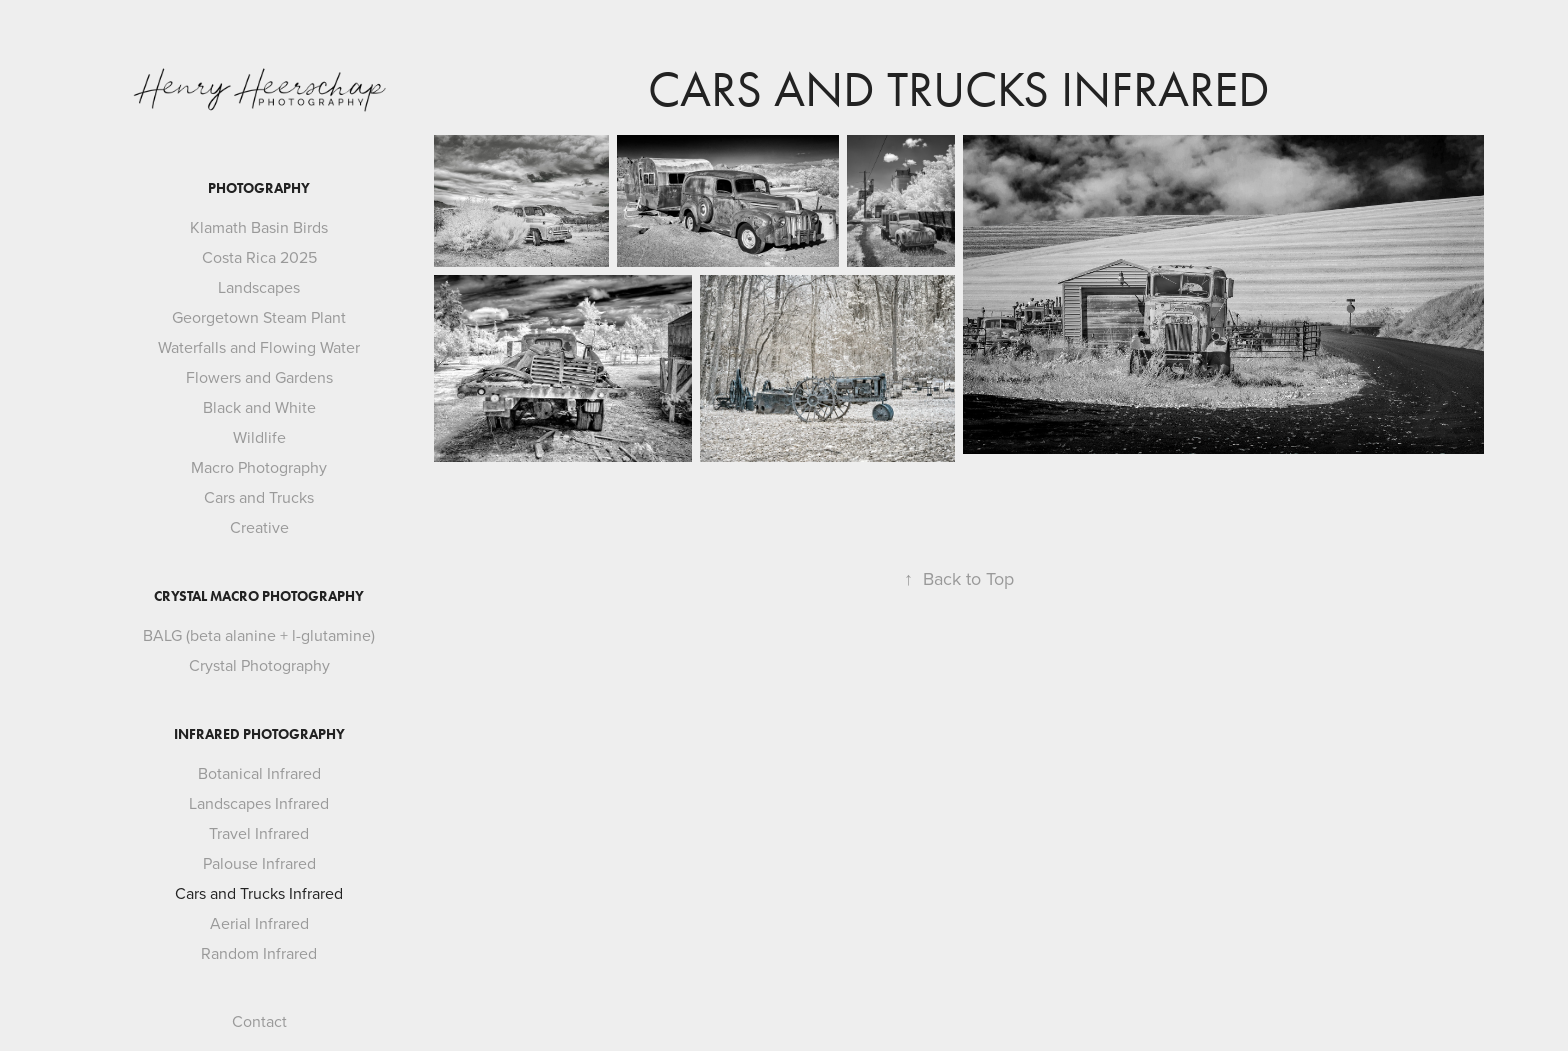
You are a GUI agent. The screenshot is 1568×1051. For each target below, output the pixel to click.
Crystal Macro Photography (259, 596)
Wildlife (259, 437)
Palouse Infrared (259, 863)
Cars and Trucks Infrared (259, 893)
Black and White (259, 407)
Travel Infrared (259, 833)
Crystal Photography (259, 665)
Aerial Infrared (259, 923)
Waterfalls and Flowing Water (259, 347)
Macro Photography (259, 467)
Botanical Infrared (259, 773)
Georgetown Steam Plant (259, 317)
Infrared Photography (259, 734)
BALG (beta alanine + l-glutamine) (259, 635)
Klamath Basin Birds (259, 227)
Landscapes (259, 287)
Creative (259, 527)
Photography (259, 188)
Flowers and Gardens (259, 377)
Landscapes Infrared (259, 803)
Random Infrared (259, 953)
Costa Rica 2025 (259, 257)
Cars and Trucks (259, 497)
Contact (259, 1021)
